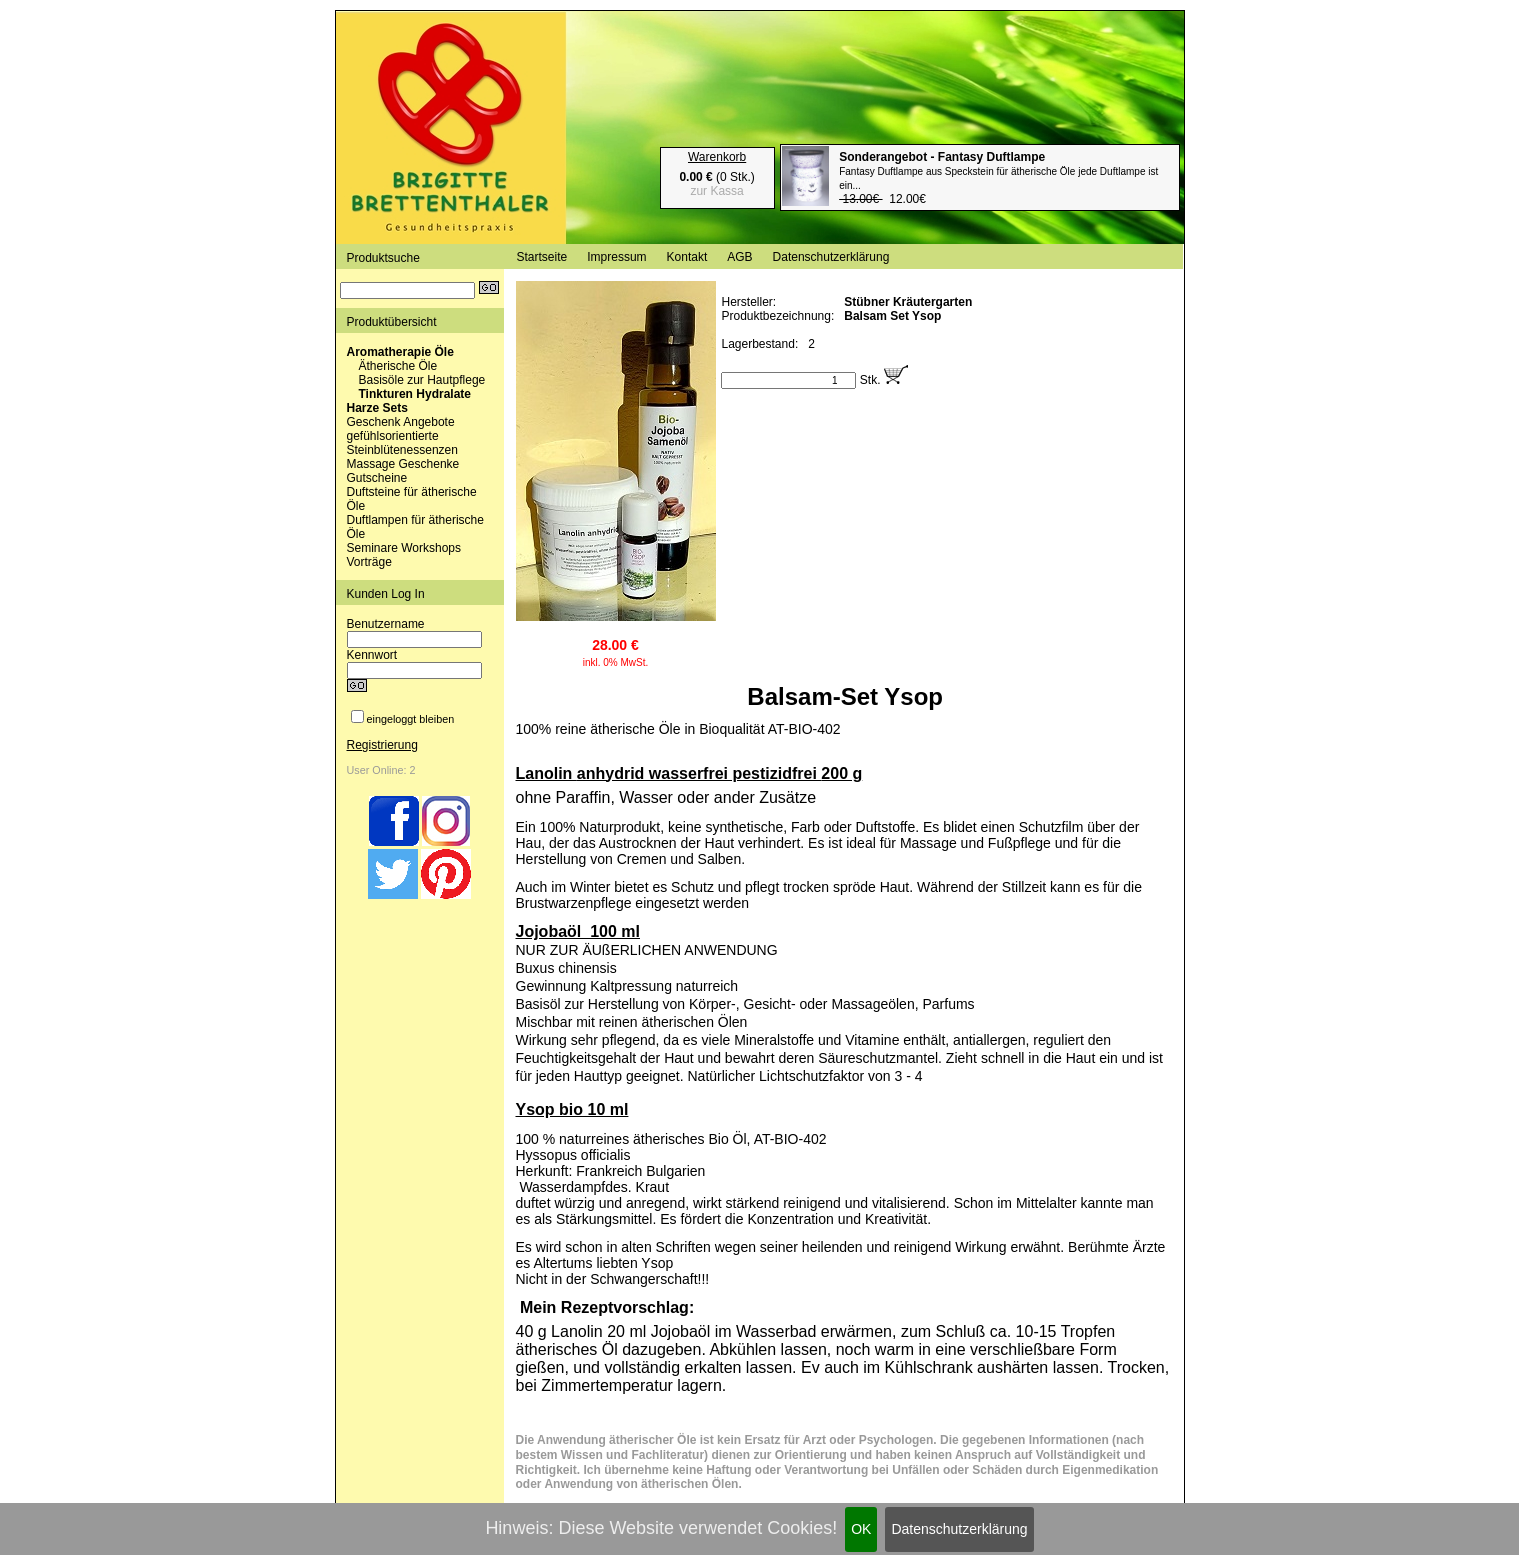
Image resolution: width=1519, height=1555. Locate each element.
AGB (739, 257)
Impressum (616, 257)
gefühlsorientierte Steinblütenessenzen (402, 443)
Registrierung (382, 745)
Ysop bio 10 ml (572, 1109)
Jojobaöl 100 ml (578, 931)
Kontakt (687, 257)
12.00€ (998, 178)
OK (861, 1529)
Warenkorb (717, 157)
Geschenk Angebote (401, 422)
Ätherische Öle (398, 366)
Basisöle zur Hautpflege (422, 380)
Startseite (542, 257)
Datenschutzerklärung (959, 1529)
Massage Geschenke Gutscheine (403, 471)
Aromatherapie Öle (400, 352)
